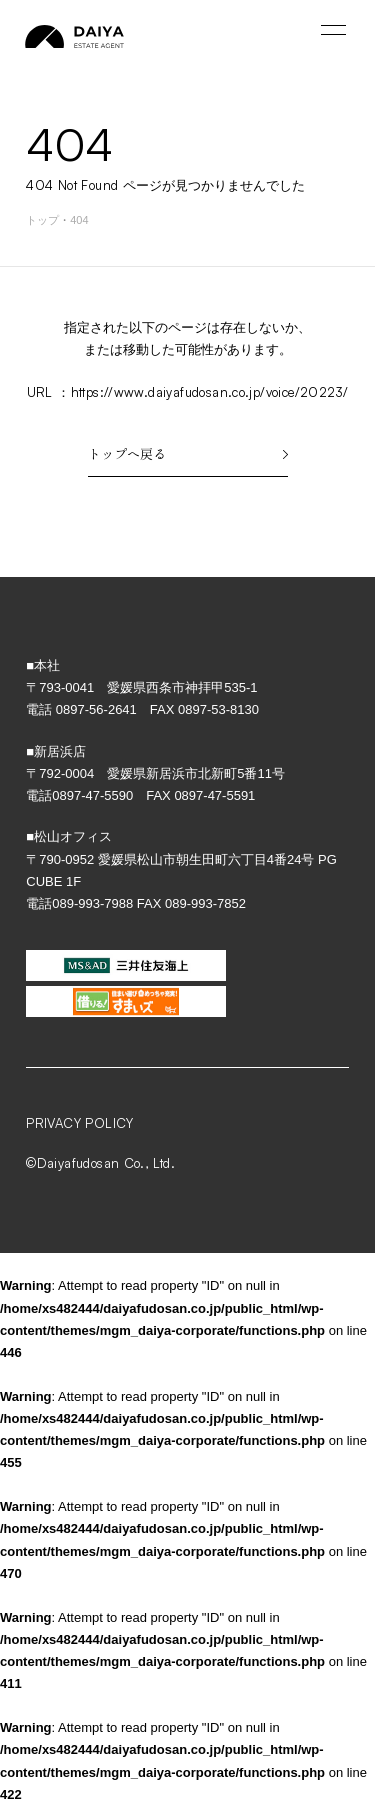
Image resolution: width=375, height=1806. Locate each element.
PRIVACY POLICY (79, 1123)
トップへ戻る (188, 453)
